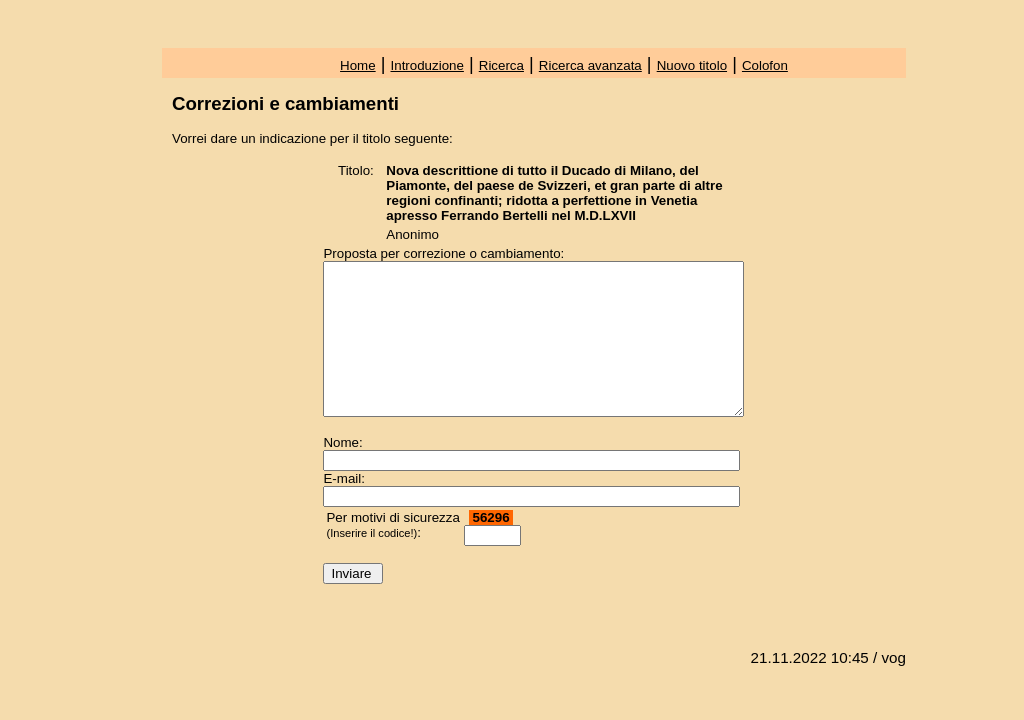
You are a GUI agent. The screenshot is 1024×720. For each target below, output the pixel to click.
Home (358, 65)
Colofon (765, 65)
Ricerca (501, 65)
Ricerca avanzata (590, 65)
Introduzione (427, 65)
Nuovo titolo (692, 65)
